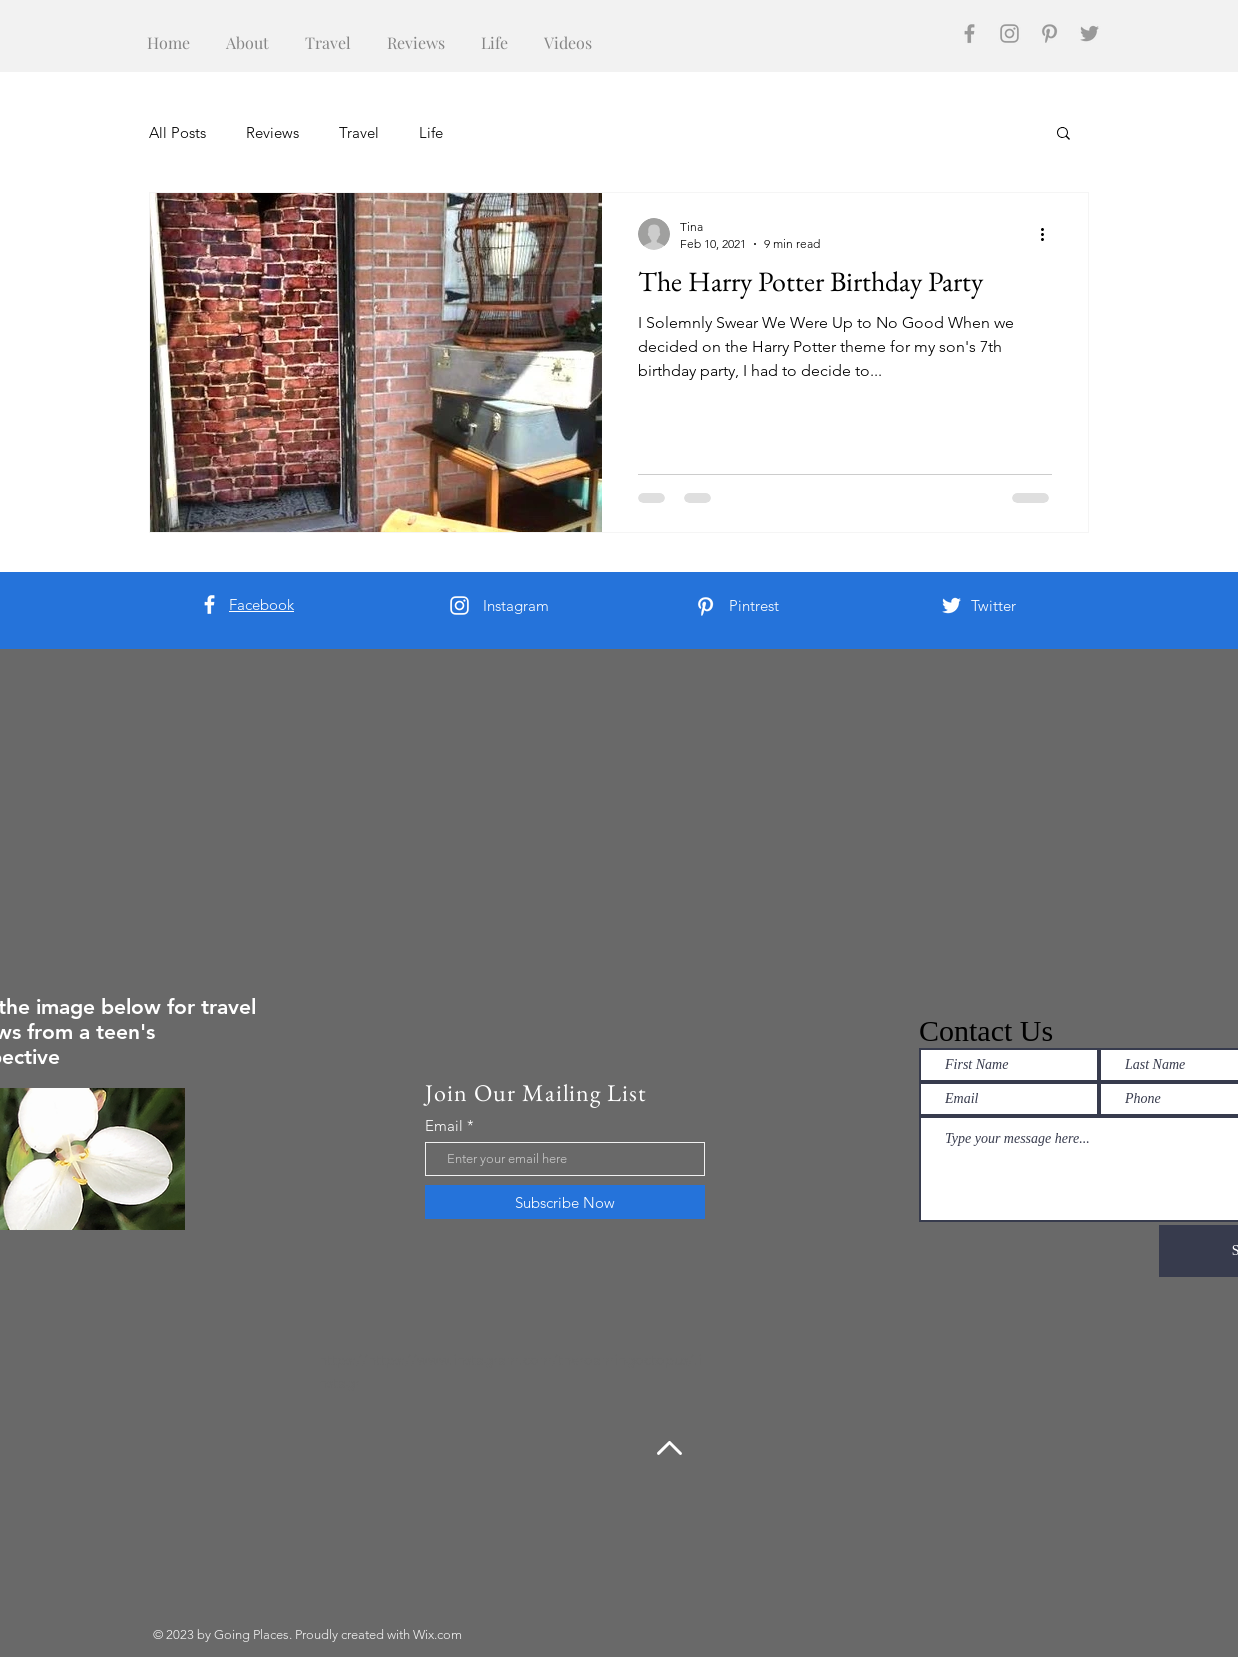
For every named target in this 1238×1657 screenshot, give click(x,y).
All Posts (177, 132)
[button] (1063, 134)
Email (444, 1125)
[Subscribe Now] (565, 1202)
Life (431, 132)
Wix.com (437, 1634)
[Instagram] (1009, 33)
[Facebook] (969, 33)
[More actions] (1049, 234)
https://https (360, 1359)
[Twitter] (1089, 33)
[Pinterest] (1049, 33)
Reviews (272, 132)
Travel (359, 132)
